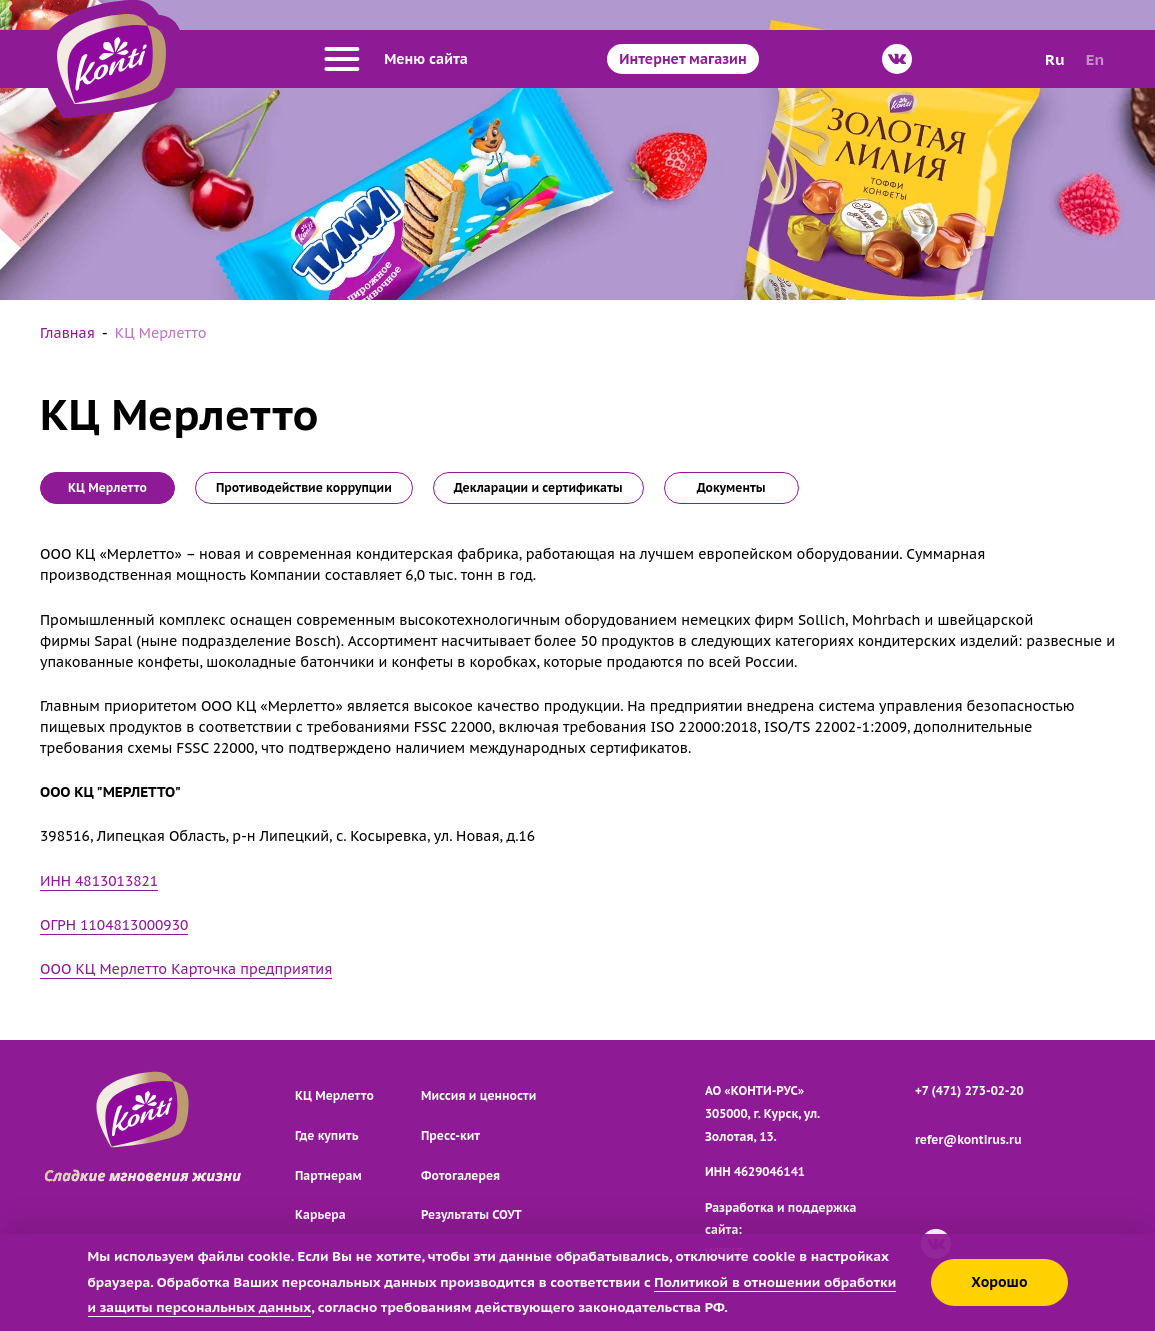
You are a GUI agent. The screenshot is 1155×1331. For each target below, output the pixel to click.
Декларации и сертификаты (538, 487)
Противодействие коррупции (304, 487)
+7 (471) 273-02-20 (969, 1090)
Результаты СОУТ (471, 1214)
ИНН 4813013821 (99, 881)
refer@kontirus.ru (968, 1139)
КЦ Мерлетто (334, 1095)
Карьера (320, 1214)
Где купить (326, 1135)
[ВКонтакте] (897, 59)
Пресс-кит (450, 1135)
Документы (731, 487)
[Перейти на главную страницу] (111, 59)
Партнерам (328, 1175)
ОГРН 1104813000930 (114, 925)
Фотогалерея (460, 1175)
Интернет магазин (682, 59)
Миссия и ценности (478, 1095)
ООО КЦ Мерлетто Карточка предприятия (186, 969)
